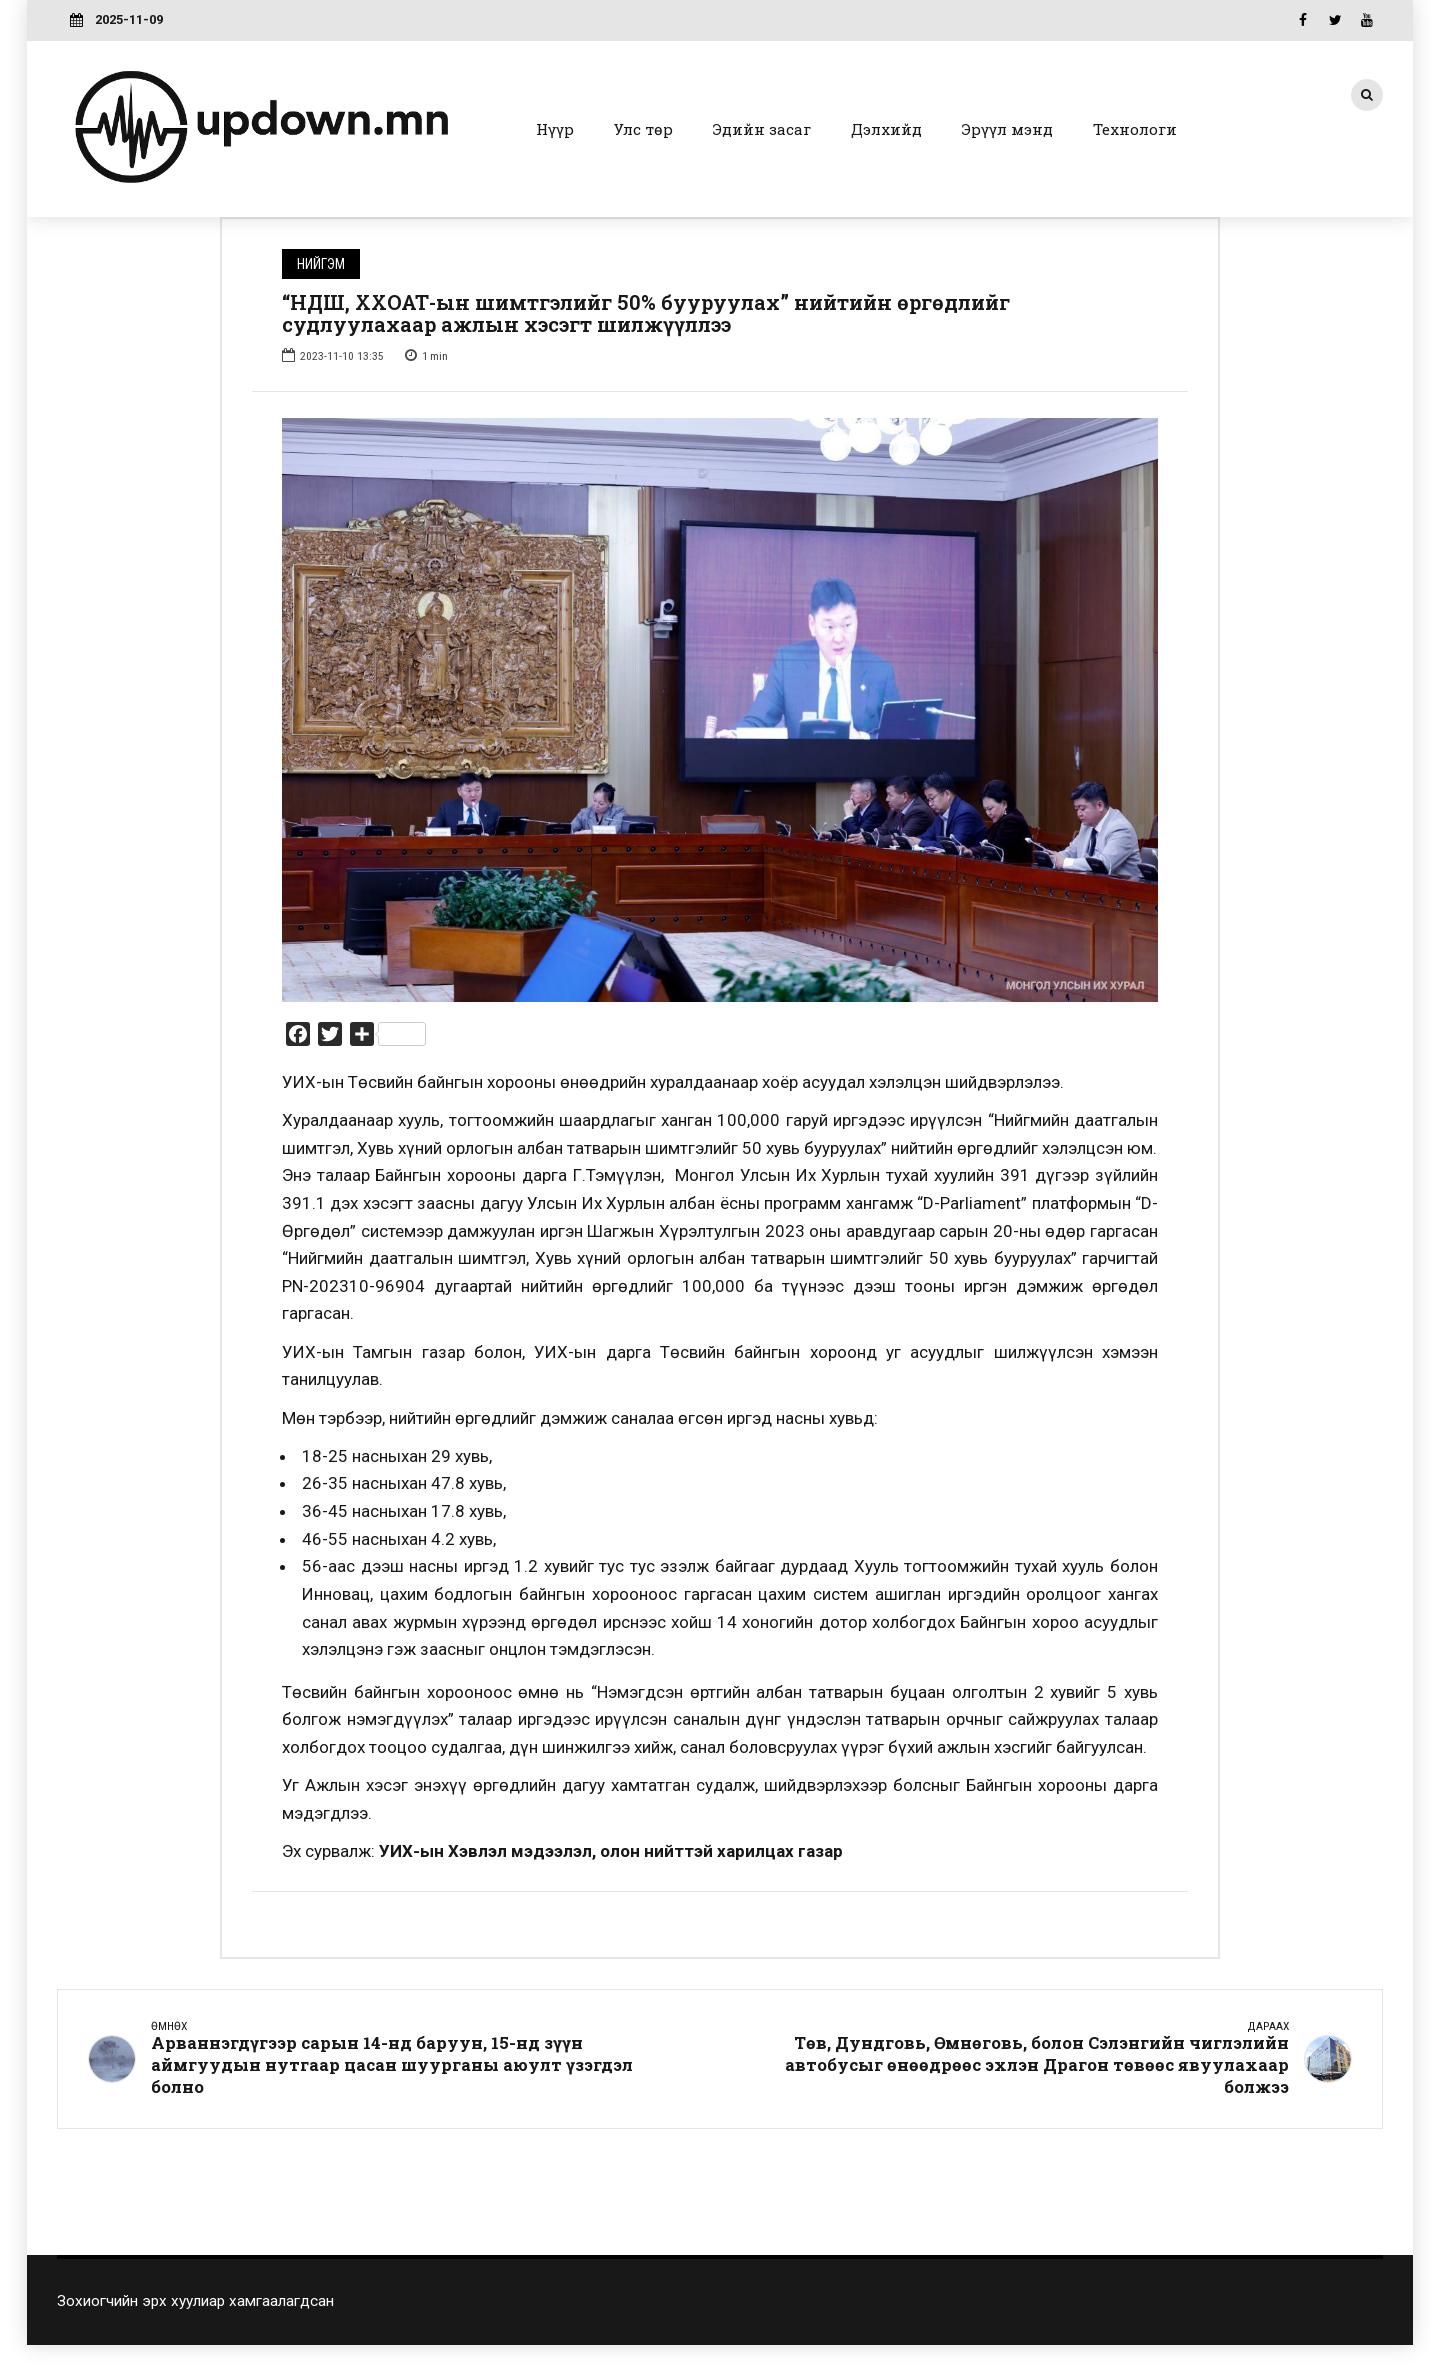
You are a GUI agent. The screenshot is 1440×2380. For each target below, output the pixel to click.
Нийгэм (321, 264)
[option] (720, 710)
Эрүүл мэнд (1007, 129)
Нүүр (555, 129)
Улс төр (643, 129)
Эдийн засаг (762, 129)
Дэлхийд (886, 129)
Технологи (1135, 129)
